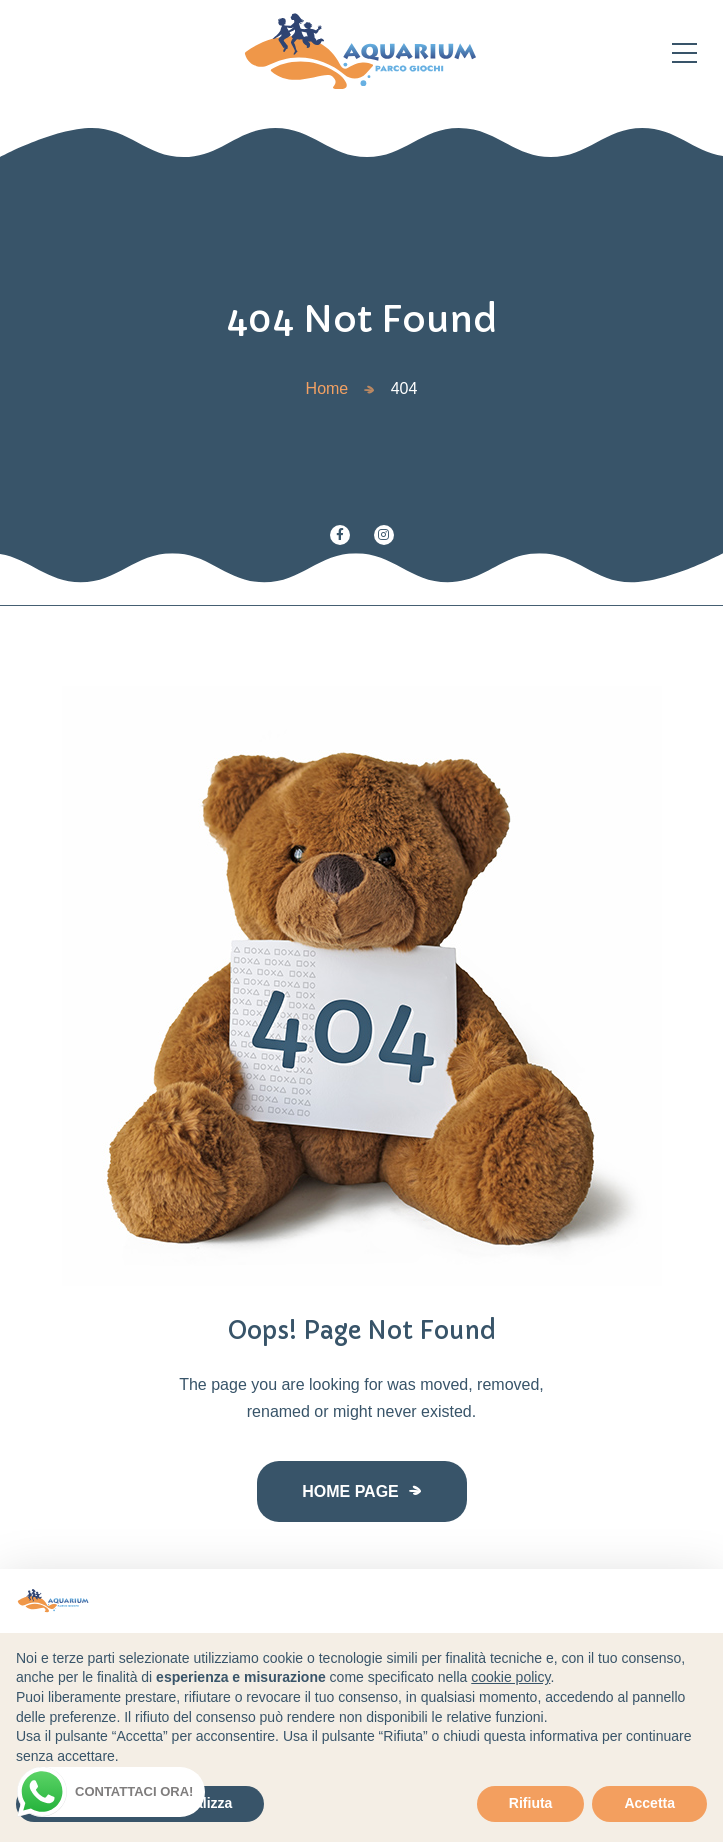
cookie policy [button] (510, 1677)
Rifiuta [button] (531, 1803)
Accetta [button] (649, 1803)
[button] (697, 1601)
